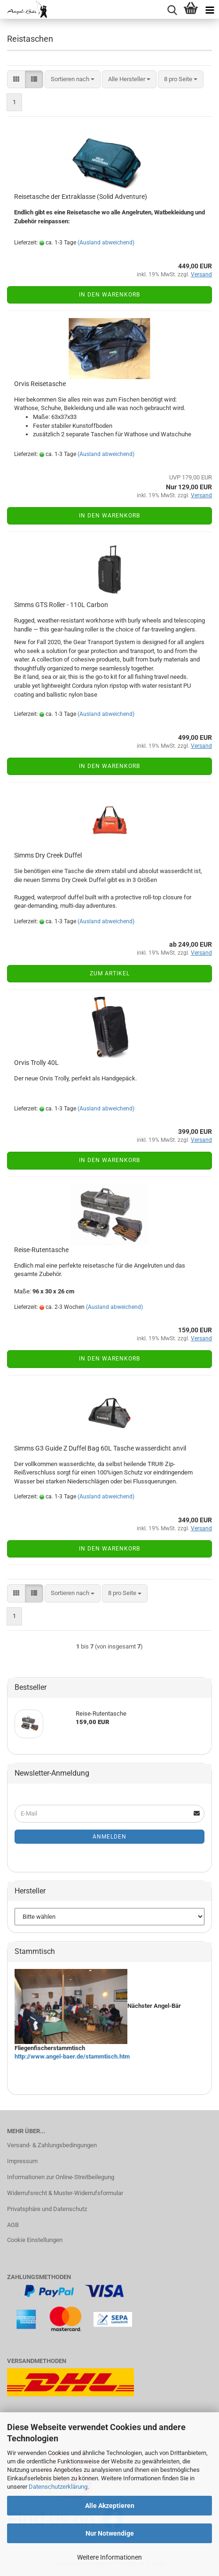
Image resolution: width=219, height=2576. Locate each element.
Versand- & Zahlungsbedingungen (52, 2145)
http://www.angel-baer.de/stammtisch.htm (72, 2056)
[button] (16, 79)
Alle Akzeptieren (109, 2505)
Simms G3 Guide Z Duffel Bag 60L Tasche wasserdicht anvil (100, 1448)
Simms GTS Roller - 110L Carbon (61, 604)
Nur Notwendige (110, 2533)
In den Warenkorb (109, 294)
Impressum (22, 2161)
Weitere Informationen (109, 2557)
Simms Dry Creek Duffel (48, 855)
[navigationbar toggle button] (209, 9)
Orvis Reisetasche (40, 384)
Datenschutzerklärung (58, 2486)
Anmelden (109, 1836)
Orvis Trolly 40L (36, 1062)
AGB (13, 2224)
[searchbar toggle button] (172, 9)
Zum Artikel (110, 973)
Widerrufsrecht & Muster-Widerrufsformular (65, 2192)
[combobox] (73, 79)
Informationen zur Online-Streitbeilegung (60, 2177)
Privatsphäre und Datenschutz (47, 2208)
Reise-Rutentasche (41, 1250)
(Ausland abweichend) (106, 242)
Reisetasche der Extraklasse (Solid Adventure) (80, 196)
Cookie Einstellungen (35, 2239)
